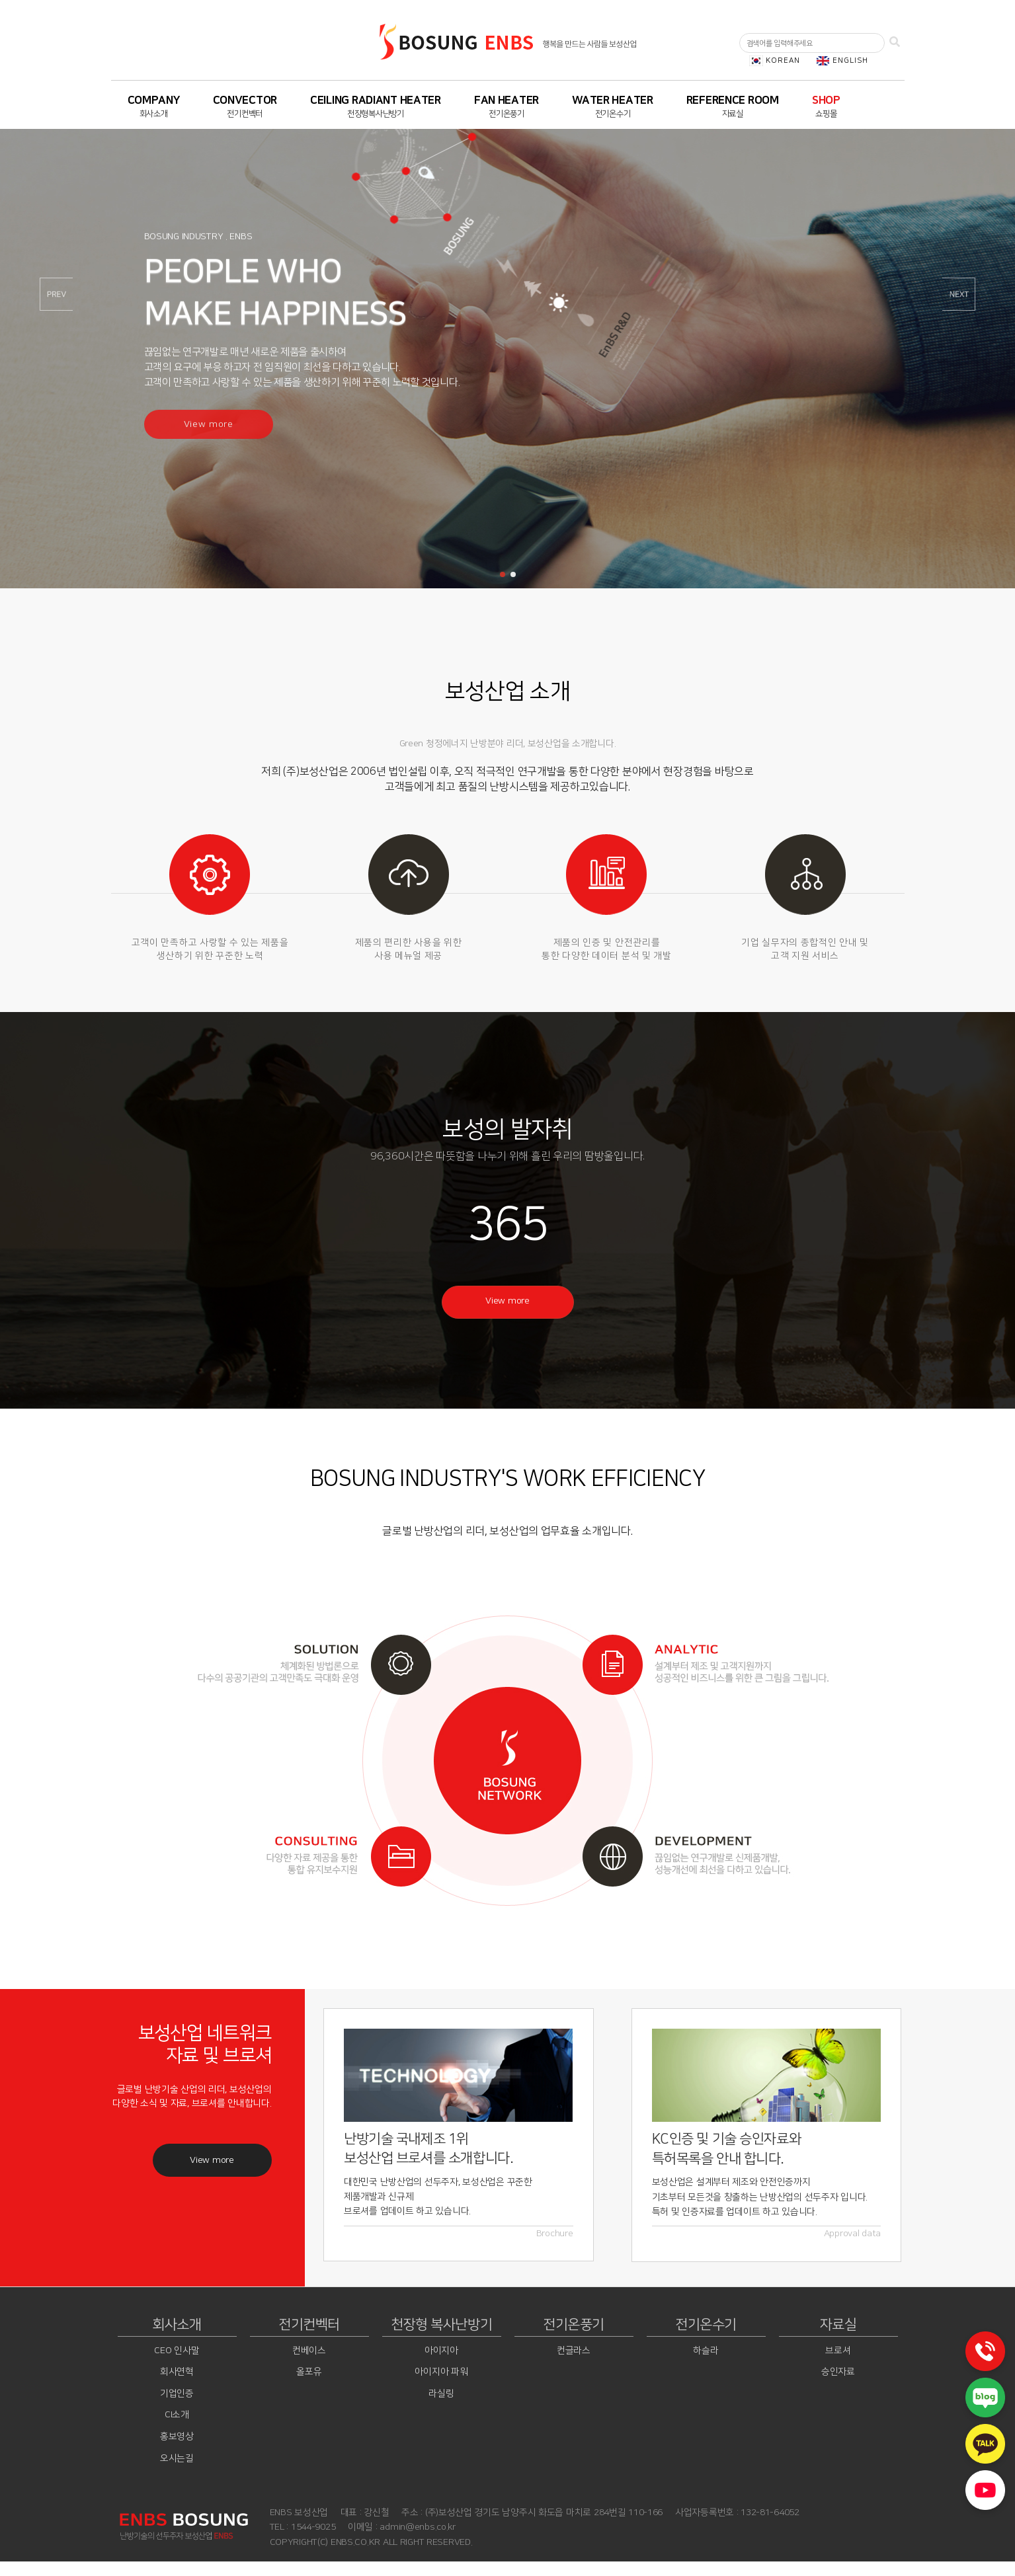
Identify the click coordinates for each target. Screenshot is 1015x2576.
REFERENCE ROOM (732, 100)
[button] (502, 574)
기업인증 (177, 2393)
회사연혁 (177, 2371)
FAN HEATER (506, 100)
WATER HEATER (612, 100)
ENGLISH (849, 60)
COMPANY (154, 100)
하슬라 (705, 2350)
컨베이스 (309, 2350)
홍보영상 (177, 2436)
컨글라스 (573, 2350)
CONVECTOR (245, 100)
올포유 (308, 2371)
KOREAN (781, 60)
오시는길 (177, 2458)
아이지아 (441, 2350)
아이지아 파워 (441, 2371)
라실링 (441, 2393)
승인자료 (838, 2371)
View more (507, 1301)
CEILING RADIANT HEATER (375, 100)
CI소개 (177, 2415)
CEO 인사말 (176, 2350)
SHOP (826, 100)
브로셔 (837, 2350)
